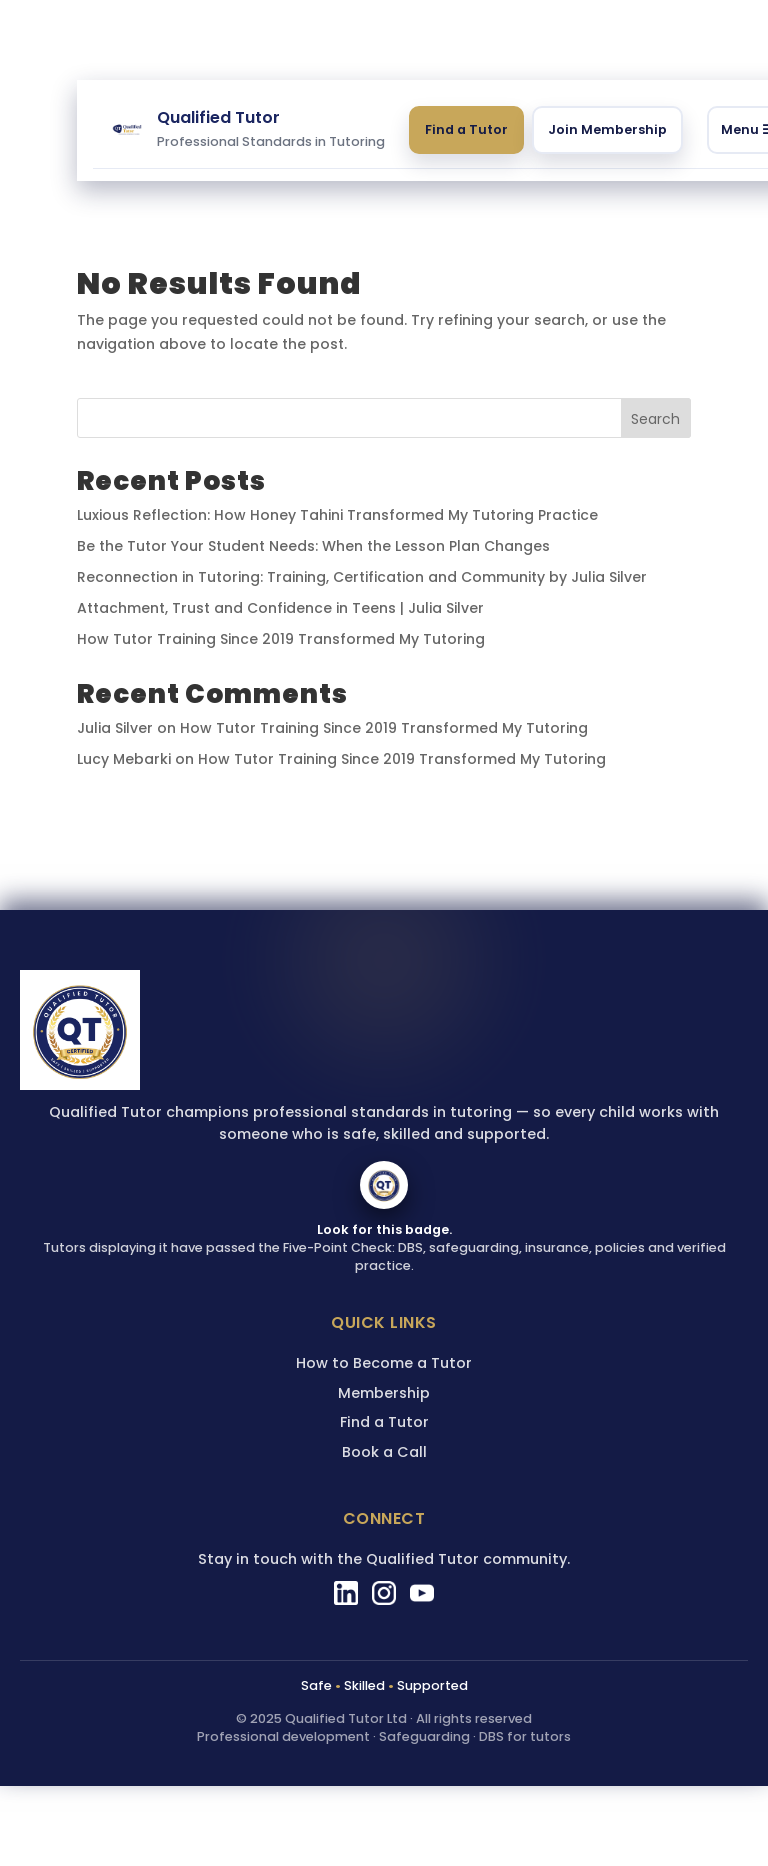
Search (655, 419)
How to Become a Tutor (384, 1363)
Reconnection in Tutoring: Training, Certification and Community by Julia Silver (362, 577)
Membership (384, 1393)
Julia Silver (115, 728)
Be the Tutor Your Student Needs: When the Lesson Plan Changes (313, 546)
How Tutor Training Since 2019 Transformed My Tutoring (281, 639)
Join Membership (607, 129)
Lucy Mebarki (124, 759)
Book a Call (384, 1452)
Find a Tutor (466, 129)
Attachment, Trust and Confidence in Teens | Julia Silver (280, 608)
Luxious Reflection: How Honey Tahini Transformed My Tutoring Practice (337, 515)
